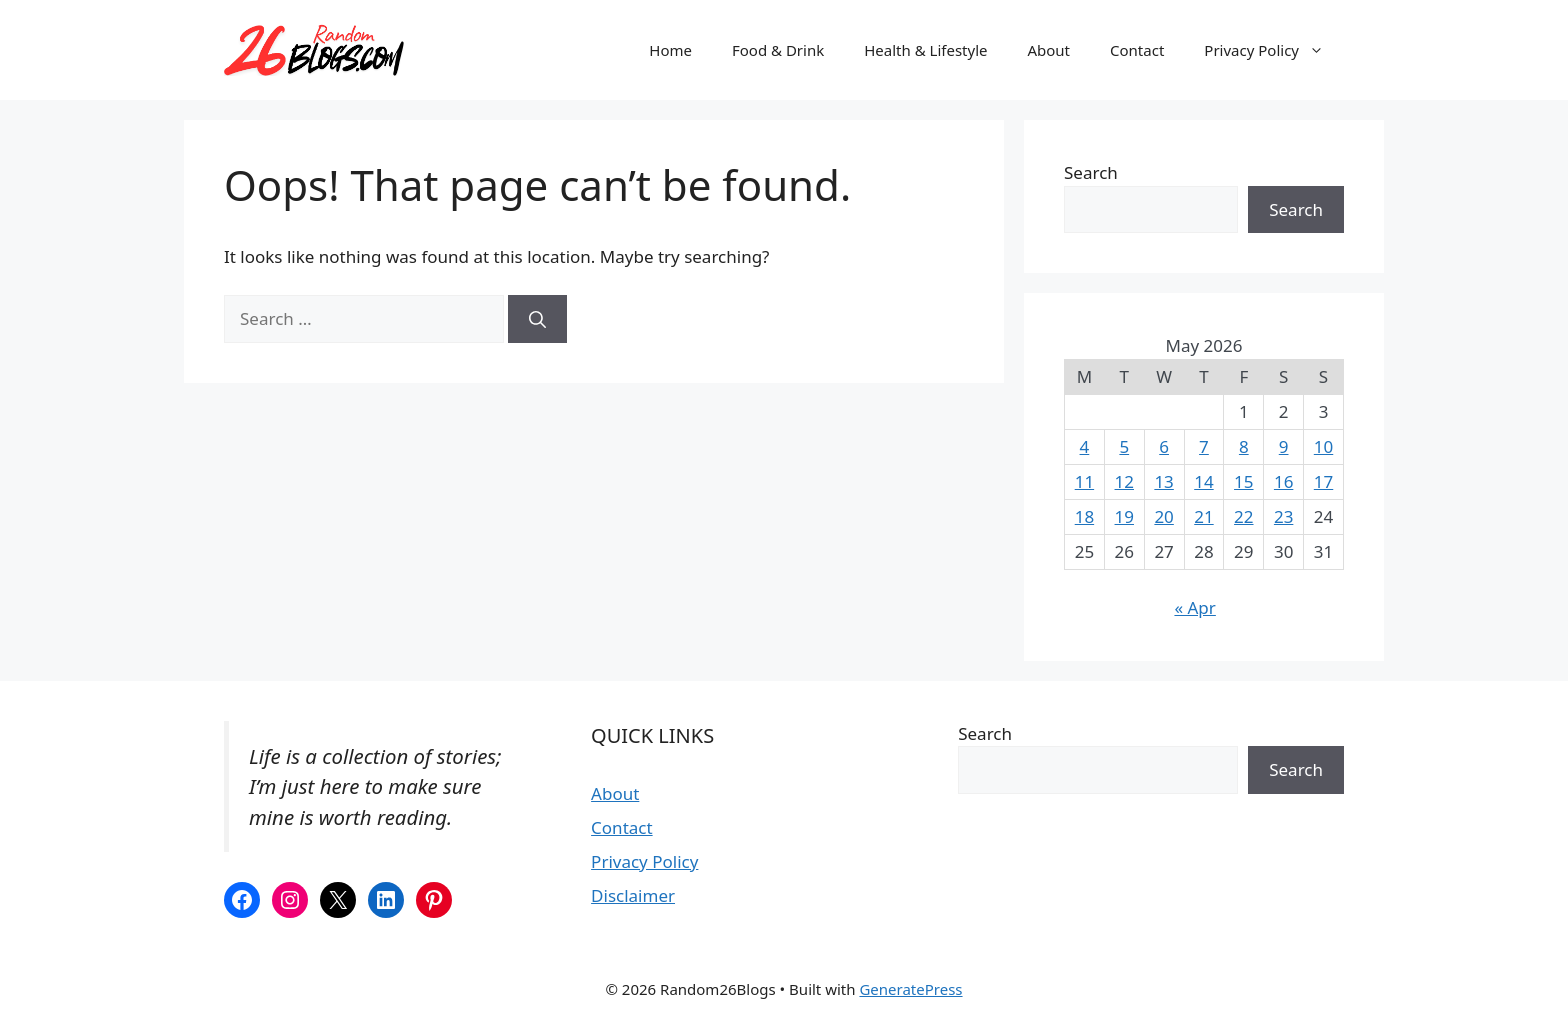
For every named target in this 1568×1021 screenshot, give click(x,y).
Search (1091, 172)
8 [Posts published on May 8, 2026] (1244, 446)
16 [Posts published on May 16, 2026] (1283, 481)
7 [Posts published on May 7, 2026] (1204, 446)
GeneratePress (910, 989)
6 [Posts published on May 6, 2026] (1164, 446)
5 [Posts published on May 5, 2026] (1124, 446)
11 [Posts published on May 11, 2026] (1084, 481)
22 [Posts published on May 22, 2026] (1243, 516)
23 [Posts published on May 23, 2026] (1283, 516)
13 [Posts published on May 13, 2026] (1163, 481)
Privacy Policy (1274, 50)
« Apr (1194, 607)
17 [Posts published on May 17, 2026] (1323, 481)
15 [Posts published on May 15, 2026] (1243, 481)
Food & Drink (778, 50)
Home (670, 50)
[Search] (537, 319)
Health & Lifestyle (925, 50)
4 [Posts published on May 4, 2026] (1085, 446)
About (1048, 50)
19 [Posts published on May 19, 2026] (1124, 516)
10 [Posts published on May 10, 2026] (1323, 446)
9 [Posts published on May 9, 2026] (1284, 446)
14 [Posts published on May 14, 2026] (1203, 481)
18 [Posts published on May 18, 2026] (1084, 516)
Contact (1137, 50)
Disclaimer (633, 895)
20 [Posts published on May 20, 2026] (1163, 516)
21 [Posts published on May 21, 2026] (1203, 516)
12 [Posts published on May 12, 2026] (1124, 481)
